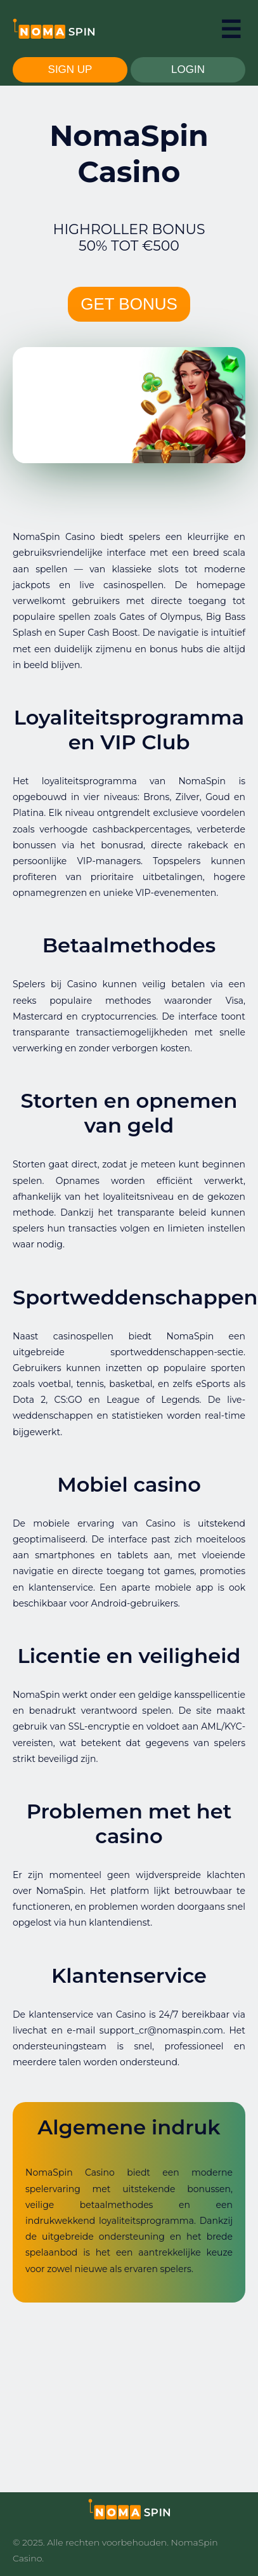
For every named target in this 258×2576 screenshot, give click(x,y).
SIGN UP (70, 69)
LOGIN (188, 69)
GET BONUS (129, 303)
